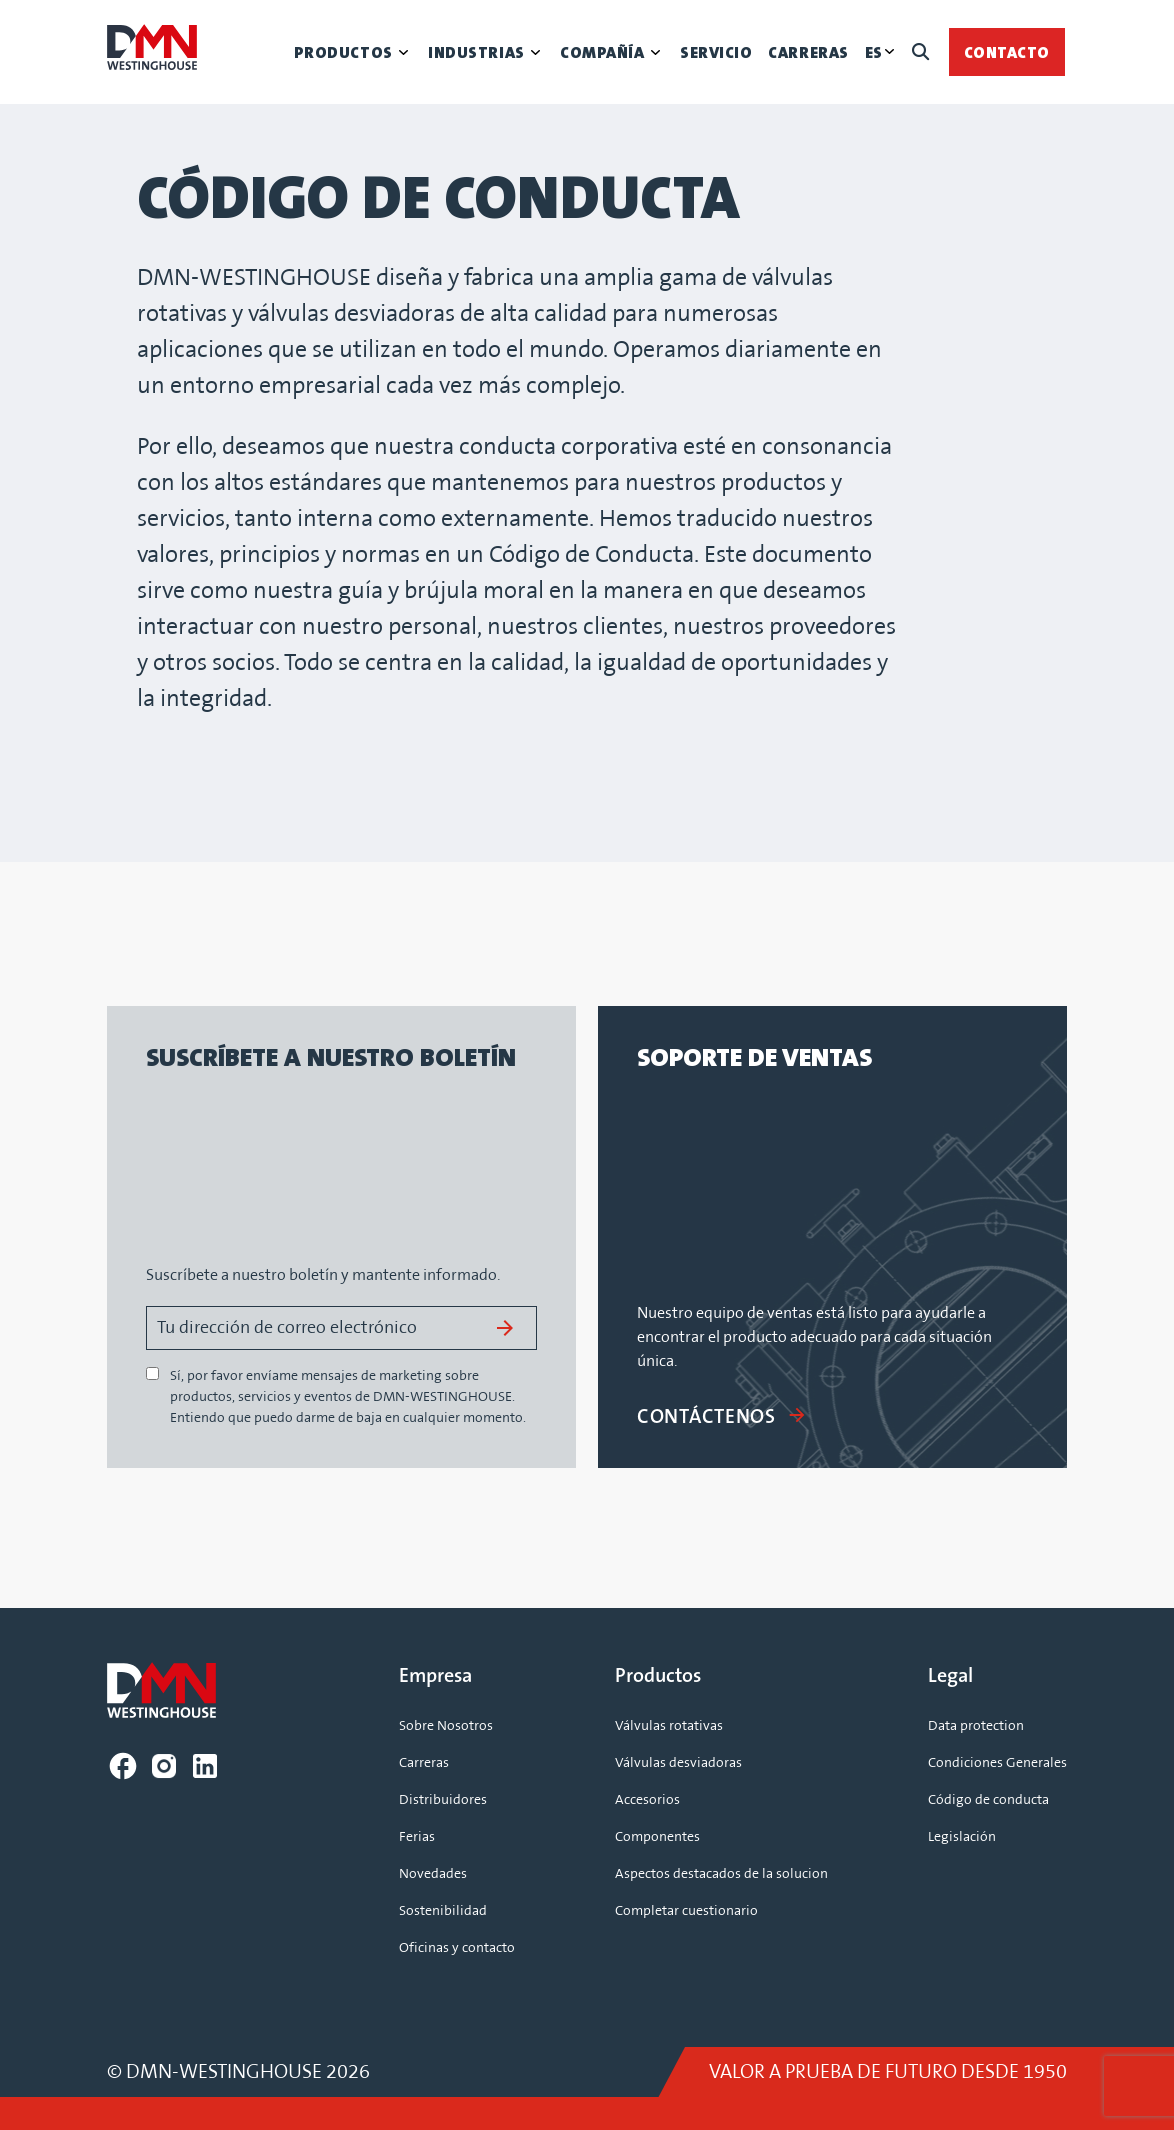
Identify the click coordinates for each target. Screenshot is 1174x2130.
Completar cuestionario (686, 1911)
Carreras (808, 53)
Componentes (657, 1837)
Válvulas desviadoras (678, 1763)
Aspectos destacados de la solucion (721, 1874)
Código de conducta (988, 1800)
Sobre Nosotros (446, 1726)
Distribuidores (443, 1800)
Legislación (962, 1837)
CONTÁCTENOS (722, 1417)
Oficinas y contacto (457, 1948)
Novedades (433, 1874)
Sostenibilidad (443, 1911)
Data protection (976, 1726)
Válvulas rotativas (669, 1726)
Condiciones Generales (997, 1763)
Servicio (716, 53)
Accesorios (647, 1800)
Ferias (417, 1837)
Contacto (1007, 53)
